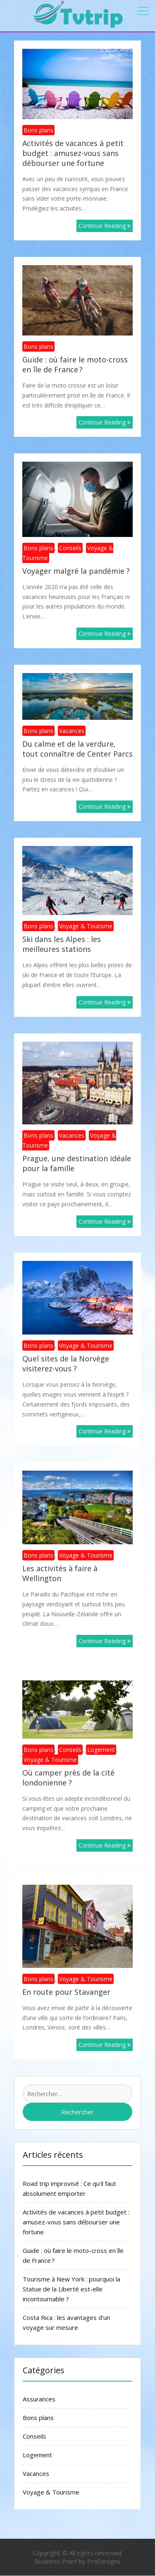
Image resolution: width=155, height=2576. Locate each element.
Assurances (39, 2399)
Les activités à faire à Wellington (60, 1573)
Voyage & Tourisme (85, 926)
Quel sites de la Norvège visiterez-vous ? (65, 1363)
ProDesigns (104, 2561)
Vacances (71, 731)
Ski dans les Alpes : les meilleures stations (61, 944)
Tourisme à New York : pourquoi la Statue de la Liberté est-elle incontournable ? (71, 2289)
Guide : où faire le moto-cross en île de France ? (75, 364)
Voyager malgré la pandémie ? (76, 571)
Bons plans (38, 130)
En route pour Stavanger (66, 1992)
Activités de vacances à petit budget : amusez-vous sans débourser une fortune (73, 153)
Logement (101, 1750)
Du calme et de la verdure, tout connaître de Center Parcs (77, 749)
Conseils (70, 548)
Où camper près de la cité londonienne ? (68, 1778)
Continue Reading (105, 226)
